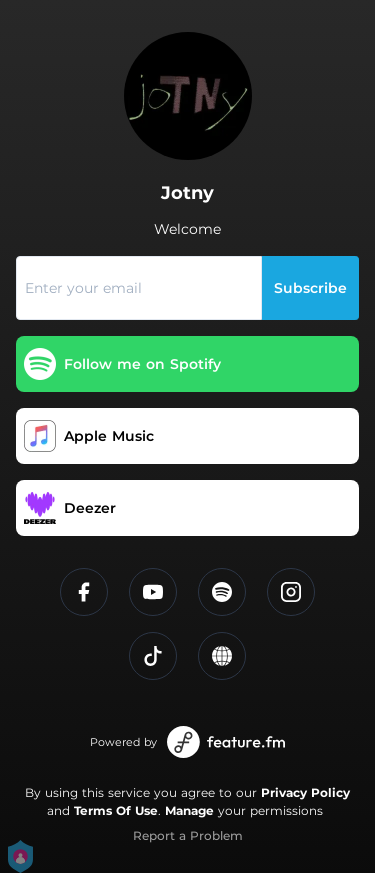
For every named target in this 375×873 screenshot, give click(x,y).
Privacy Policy (305, 792)
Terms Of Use (116, 810)
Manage (189, 810)
